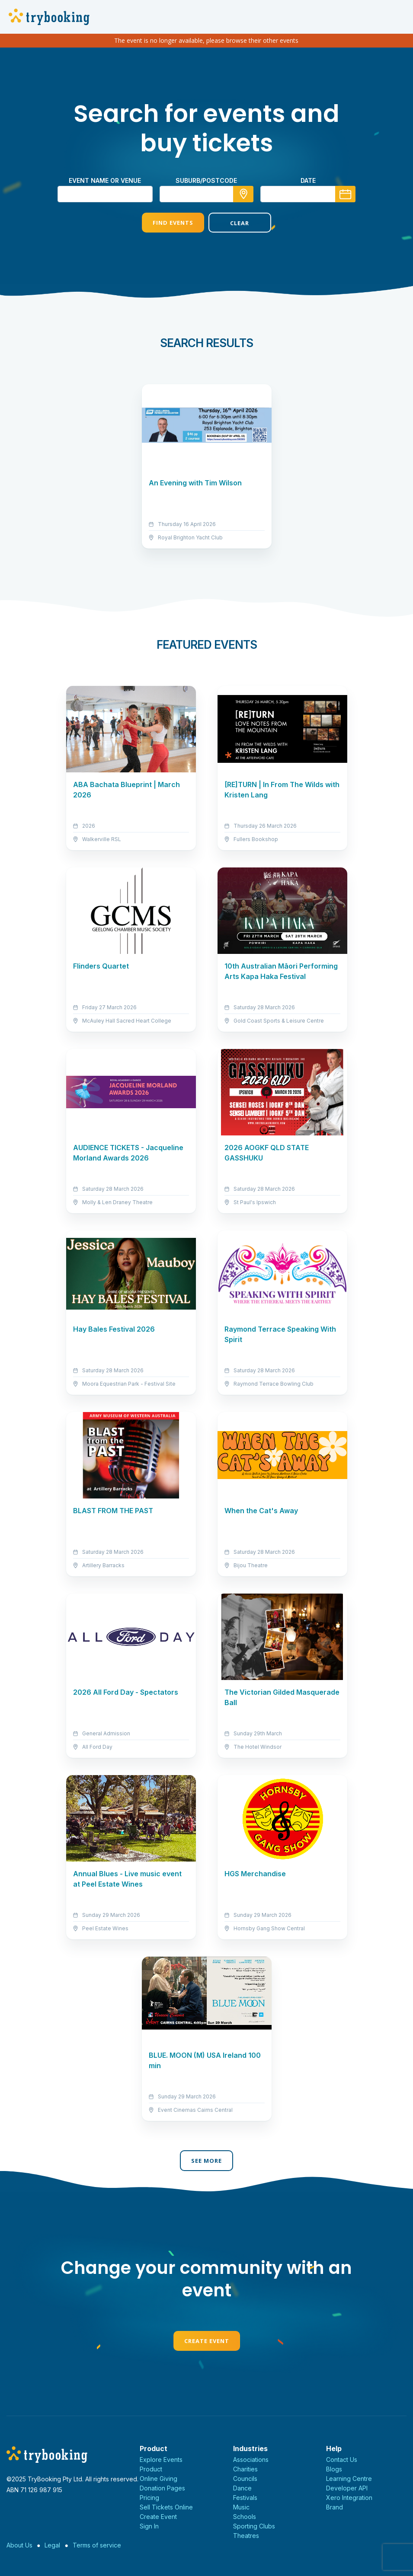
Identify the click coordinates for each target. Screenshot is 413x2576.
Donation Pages (162, 2488)
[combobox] (207, 194)
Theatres (246, 2535)
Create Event (206, 2341)
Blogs (334, 2469)
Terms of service (97, 2545)
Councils (245, 2478)
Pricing (149, 2497)
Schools (244, 2516)
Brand (334, 2507)
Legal (52, 2545)
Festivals (245, 2497)
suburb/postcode (206, 180)
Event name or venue (105, 180)
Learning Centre (349, 2478)
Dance (242, 2488)
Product (151, 2469)
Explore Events (161, 2459)
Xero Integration (349, 2497)
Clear (239, 223)
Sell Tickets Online (166, 2507)
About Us (19, 2545)
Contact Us (341, 2459)
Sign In (149, 2526)
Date (308, 180)
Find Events (173, 222)
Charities (245, 2469)
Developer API (347, 2488)
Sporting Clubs (254, 2526)
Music (241, 2507)
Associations (251, 2459)
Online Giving (158, 2478)
